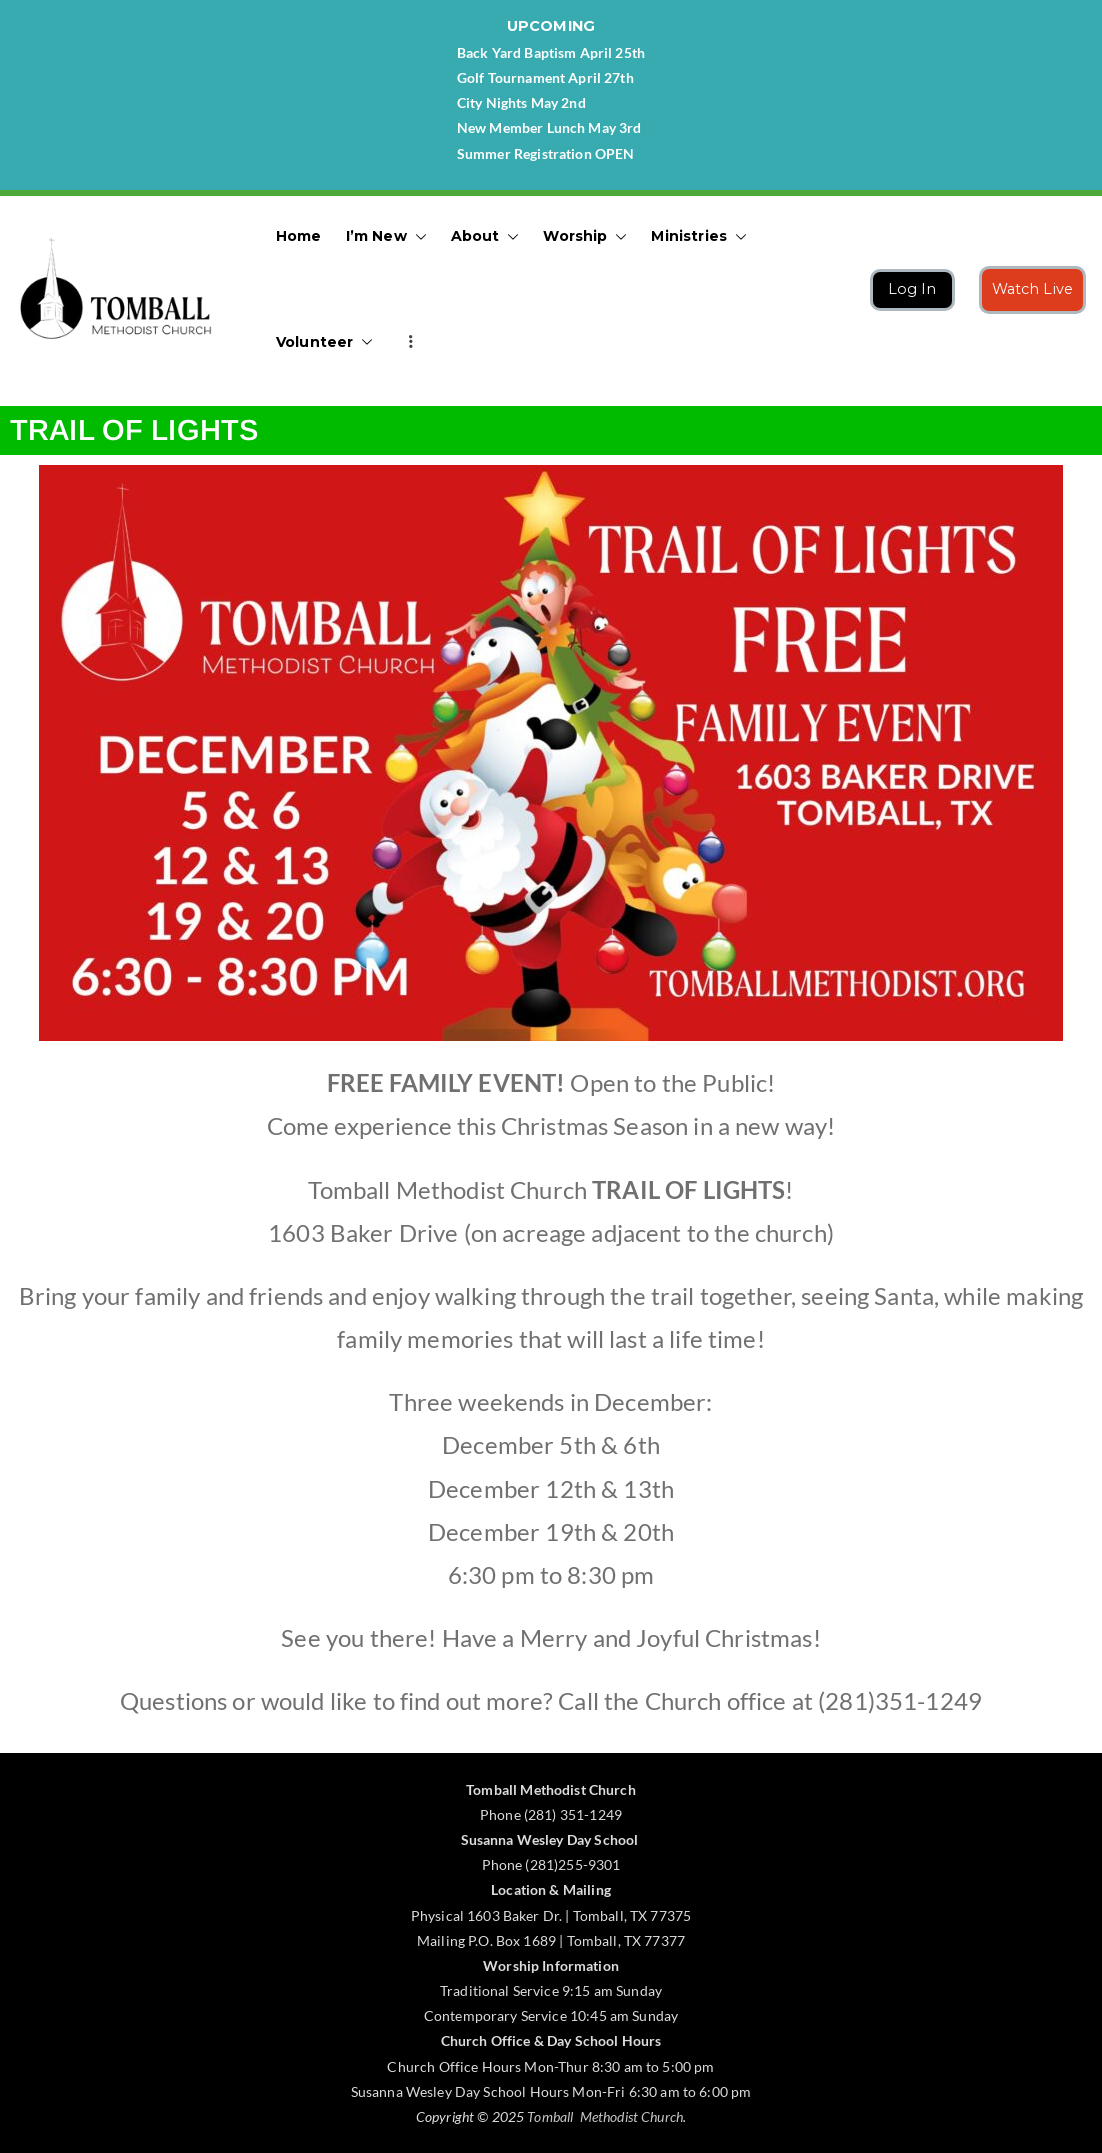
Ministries (699, 236)
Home (299, 236)
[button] (417, 236)
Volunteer (324, 342)
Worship (585, 236)
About (485, 236)
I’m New (386, 236)
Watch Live (1033, 289)
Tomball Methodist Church (605, 2116)
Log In (912, 289)
